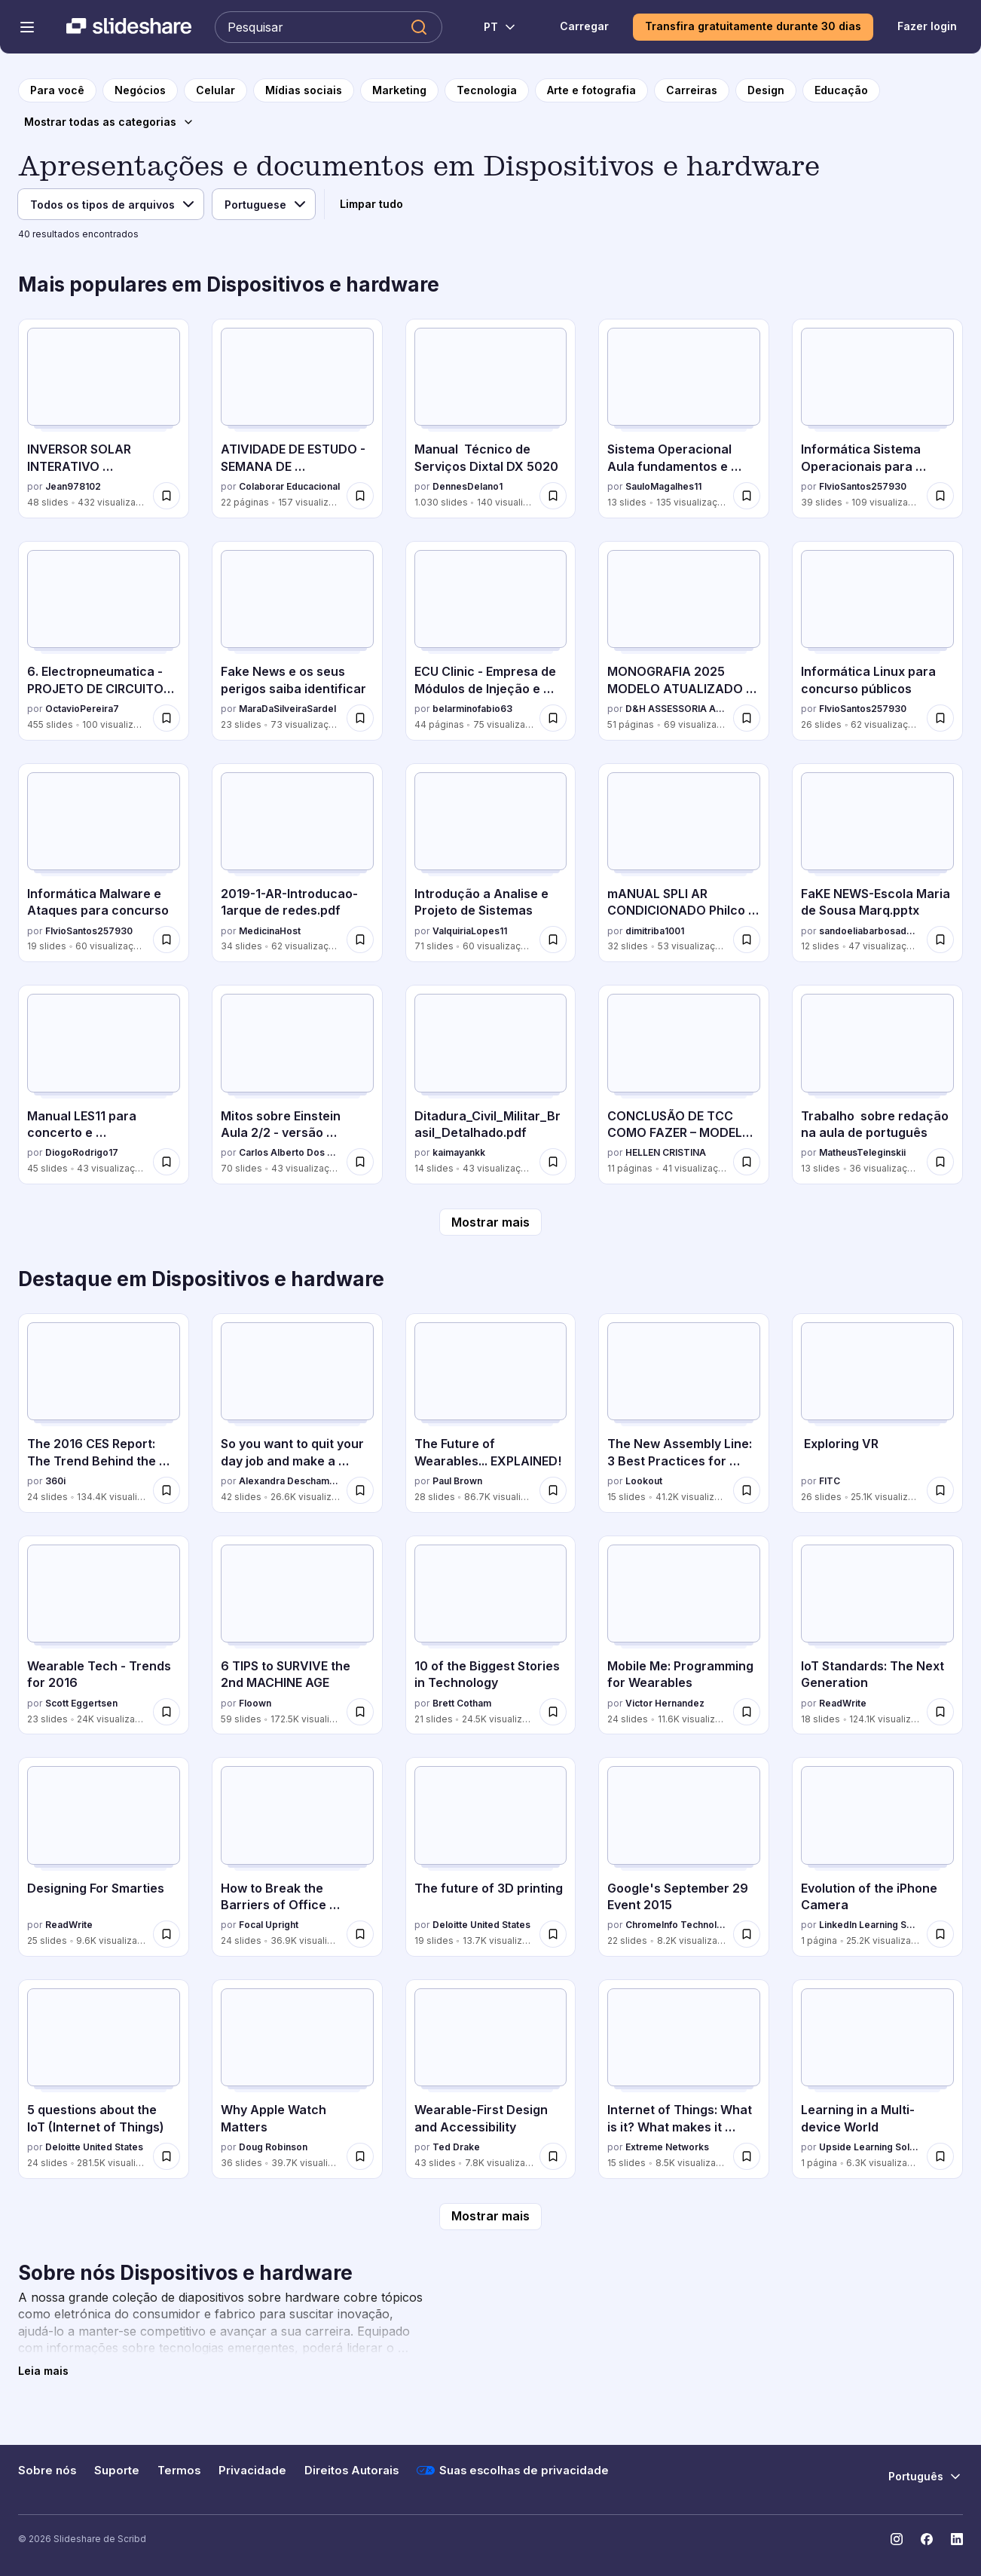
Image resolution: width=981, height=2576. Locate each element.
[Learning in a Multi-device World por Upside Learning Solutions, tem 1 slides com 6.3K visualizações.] (877, 2079)
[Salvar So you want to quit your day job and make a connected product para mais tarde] (360, 1490)
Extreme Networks (667, 2147)
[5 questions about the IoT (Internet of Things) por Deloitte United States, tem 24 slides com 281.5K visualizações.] (103, 2079)
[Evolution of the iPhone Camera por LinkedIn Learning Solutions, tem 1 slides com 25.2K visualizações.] (877, 1857)
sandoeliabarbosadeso (870, 931)
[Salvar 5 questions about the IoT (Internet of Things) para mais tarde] (166, 2156)
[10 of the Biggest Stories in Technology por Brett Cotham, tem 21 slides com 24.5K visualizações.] (490, 1635)
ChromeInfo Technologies (676, 1924)
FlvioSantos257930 (862, 486)
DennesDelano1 (467, 486)
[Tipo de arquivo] (110, 204)
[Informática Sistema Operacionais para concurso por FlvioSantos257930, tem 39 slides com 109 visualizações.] (877, 418)
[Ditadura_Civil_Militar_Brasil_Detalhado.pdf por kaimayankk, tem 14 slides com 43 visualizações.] (490, 1084)
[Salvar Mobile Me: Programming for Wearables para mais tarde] (746, 1711)
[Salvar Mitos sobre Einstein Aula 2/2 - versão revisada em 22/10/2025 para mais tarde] (360, 1161)
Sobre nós (47, 2470)
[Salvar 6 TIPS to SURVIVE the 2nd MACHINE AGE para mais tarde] (360, 1711)
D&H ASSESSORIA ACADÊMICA (676, 708)
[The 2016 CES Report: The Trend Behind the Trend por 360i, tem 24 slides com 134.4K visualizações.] (103, 1413)
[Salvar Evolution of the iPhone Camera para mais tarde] (940, 1934)
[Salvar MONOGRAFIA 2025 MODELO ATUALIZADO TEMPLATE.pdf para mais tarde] (746, 718)
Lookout (643, 1481)
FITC (829, 1481)
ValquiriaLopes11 (469, 931)
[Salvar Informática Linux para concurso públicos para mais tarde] (940, 718)
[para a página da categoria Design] (765, 90)
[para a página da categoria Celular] (215, 90)
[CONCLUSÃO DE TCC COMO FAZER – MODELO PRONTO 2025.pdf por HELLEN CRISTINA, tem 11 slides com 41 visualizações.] (683, 1084)
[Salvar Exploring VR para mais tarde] (940, 1490)
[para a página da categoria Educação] (841, 90)
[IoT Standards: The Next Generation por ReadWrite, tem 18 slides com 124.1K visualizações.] (877, 1635)
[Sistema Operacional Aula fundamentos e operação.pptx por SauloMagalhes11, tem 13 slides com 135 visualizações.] (683, 418)
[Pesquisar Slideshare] (328, 27)
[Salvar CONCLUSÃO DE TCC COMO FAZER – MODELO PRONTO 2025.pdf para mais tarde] (746, 1161)
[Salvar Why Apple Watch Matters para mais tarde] (360, 2156)
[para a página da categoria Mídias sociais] (303, 90)
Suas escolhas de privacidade (513, 2470)
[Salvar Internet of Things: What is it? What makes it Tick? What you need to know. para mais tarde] (746, 2156)
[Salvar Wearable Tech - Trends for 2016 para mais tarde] (166, 1711)
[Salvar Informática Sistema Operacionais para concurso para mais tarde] (940, 495)
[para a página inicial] (57, 90)
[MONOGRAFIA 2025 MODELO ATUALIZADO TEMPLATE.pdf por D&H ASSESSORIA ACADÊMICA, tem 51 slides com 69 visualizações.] (683, 641)
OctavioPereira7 (82, 708)
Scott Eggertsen (81, 1703)
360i (55, 1481)
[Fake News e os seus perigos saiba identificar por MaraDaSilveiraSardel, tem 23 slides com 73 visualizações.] (297, 641)
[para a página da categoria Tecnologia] (487, 90)
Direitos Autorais (351, 2470)
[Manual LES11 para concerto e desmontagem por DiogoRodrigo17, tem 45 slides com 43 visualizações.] (103, 1084)
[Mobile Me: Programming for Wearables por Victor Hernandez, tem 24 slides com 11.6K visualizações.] (683, 1635)
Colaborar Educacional (289, 486)
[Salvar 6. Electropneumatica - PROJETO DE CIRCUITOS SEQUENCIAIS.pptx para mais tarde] (166, 718)
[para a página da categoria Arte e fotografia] (591, 90)
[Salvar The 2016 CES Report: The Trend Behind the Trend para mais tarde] (166, 1490)
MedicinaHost (270, 931)
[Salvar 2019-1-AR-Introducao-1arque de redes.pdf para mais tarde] (360, 939)
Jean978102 (73, 486)
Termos (178, 2470)
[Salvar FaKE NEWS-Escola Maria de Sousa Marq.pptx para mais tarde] (940, 939)
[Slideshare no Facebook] (927, 2539)
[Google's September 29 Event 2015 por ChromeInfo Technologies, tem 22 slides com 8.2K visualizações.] (683, 1857)
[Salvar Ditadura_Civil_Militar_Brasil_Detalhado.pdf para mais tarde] (553, 1161)
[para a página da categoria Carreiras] (691, 90)
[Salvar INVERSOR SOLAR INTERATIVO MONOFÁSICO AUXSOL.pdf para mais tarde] (166, 495)
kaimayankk (458, 1152)
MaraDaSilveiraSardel (287, 708)
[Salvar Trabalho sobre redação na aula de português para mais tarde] (940, 1161)
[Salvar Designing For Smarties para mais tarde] (166, 1934)
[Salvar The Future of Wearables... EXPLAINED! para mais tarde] (553, 1490)
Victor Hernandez (664, 1703)
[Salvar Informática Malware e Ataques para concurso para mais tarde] (166, 939)
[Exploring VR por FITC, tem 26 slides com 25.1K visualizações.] (877, 1413)
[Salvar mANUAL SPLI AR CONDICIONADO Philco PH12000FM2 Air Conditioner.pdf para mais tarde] (746, 939)
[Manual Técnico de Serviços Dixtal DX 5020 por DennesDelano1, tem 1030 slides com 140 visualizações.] (490, 418)
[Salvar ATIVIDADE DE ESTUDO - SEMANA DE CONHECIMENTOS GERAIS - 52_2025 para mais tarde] (360, 495)
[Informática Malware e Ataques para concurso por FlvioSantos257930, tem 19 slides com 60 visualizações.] (103, 863)
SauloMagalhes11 (663, 486)
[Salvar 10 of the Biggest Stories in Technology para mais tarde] (553, 1711)
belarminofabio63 (472, 708)
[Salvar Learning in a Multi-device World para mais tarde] (940, 2156)
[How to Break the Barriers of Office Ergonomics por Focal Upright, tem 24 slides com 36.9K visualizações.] (297, 1857)
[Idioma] (263, 204)
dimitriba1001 (654, 931)
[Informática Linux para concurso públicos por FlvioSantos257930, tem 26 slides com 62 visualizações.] (877, 641)
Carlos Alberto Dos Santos (290, 1152)
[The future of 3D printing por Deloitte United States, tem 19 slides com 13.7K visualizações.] (490, 1857)
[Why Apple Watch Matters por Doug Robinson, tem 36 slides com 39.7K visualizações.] (297, 2079)
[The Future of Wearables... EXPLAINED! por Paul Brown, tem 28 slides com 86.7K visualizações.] (490, 1413)
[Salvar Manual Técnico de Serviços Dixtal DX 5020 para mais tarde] (553, 495)
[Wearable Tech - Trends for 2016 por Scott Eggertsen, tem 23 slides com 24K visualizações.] (103, 1635)
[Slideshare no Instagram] (897, 2539)
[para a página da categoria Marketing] (399, 90)
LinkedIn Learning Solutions (870, 1924)
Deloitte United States (481, 1924)
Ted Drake (456, 2147)
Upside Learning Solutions (870, 2147)
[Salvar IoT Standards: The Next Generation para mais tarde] (940, 1711)
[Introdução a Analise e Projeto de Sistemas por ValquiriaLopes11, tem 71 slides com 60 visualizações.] (490, 863)
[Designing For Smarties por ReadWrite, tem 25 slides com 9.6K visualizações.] (103, 1857)
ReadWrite (842, 1703)
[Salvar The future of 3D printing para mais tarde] (553, 1934)
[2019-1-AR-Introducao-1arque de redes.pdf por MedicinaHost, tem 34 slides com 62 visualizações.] (297, 863)
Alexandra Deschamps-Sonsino (290, 1481)
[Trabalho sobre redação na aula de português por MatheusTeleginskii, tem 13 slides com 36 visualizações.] (877, 1084)
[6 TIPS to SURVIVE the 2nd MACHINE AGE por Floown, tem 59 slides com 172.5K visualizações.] (297, 1635)
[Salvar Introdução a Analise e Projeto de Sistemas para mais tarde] (553, 939)
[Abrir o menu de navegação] (27, 27)
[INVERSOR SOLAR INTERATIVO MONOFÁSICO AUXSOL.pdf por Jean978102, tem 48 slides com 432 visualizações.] (103, 418)
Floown (255, 1703)
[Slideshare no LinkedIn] (957, 2539)
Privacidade (252, 2470)
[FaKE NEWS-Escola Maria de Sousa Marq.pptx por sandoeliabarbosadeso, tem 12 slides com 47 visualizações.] (877, 863)
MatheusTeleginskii (862, 1152)
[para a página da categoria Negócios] (140, 90)
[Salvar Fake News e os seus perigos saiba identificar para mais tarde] (360, 718)
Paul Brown (457, 1481)
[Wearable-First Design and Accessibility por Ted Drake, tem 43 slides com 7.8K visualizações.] (490, 2079)
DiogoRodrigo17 (81, 1152)
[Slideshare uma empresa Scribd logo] (128, 27)
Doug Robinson (273, 2147)
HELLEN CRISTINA (665, 1152)
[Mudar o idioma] (492, 27)
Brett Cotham (461, 1703)
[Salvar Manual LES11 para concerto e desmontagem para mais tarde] (166, 1161)
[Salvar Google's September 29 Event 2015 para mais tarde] (746, 1934)
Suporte (116, 2470)
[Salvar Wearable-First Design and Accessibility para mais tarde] (553, 2156)
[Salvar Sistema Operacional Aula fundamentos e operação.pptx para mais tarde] (746, 495)
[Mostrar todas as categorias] (109, 122)
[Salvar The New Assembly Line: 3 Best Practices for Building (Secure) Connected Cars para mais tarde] (746, 1490)
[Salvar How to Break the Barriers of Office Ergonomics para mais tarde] (360, 1934)
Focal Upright (268, 1924)
